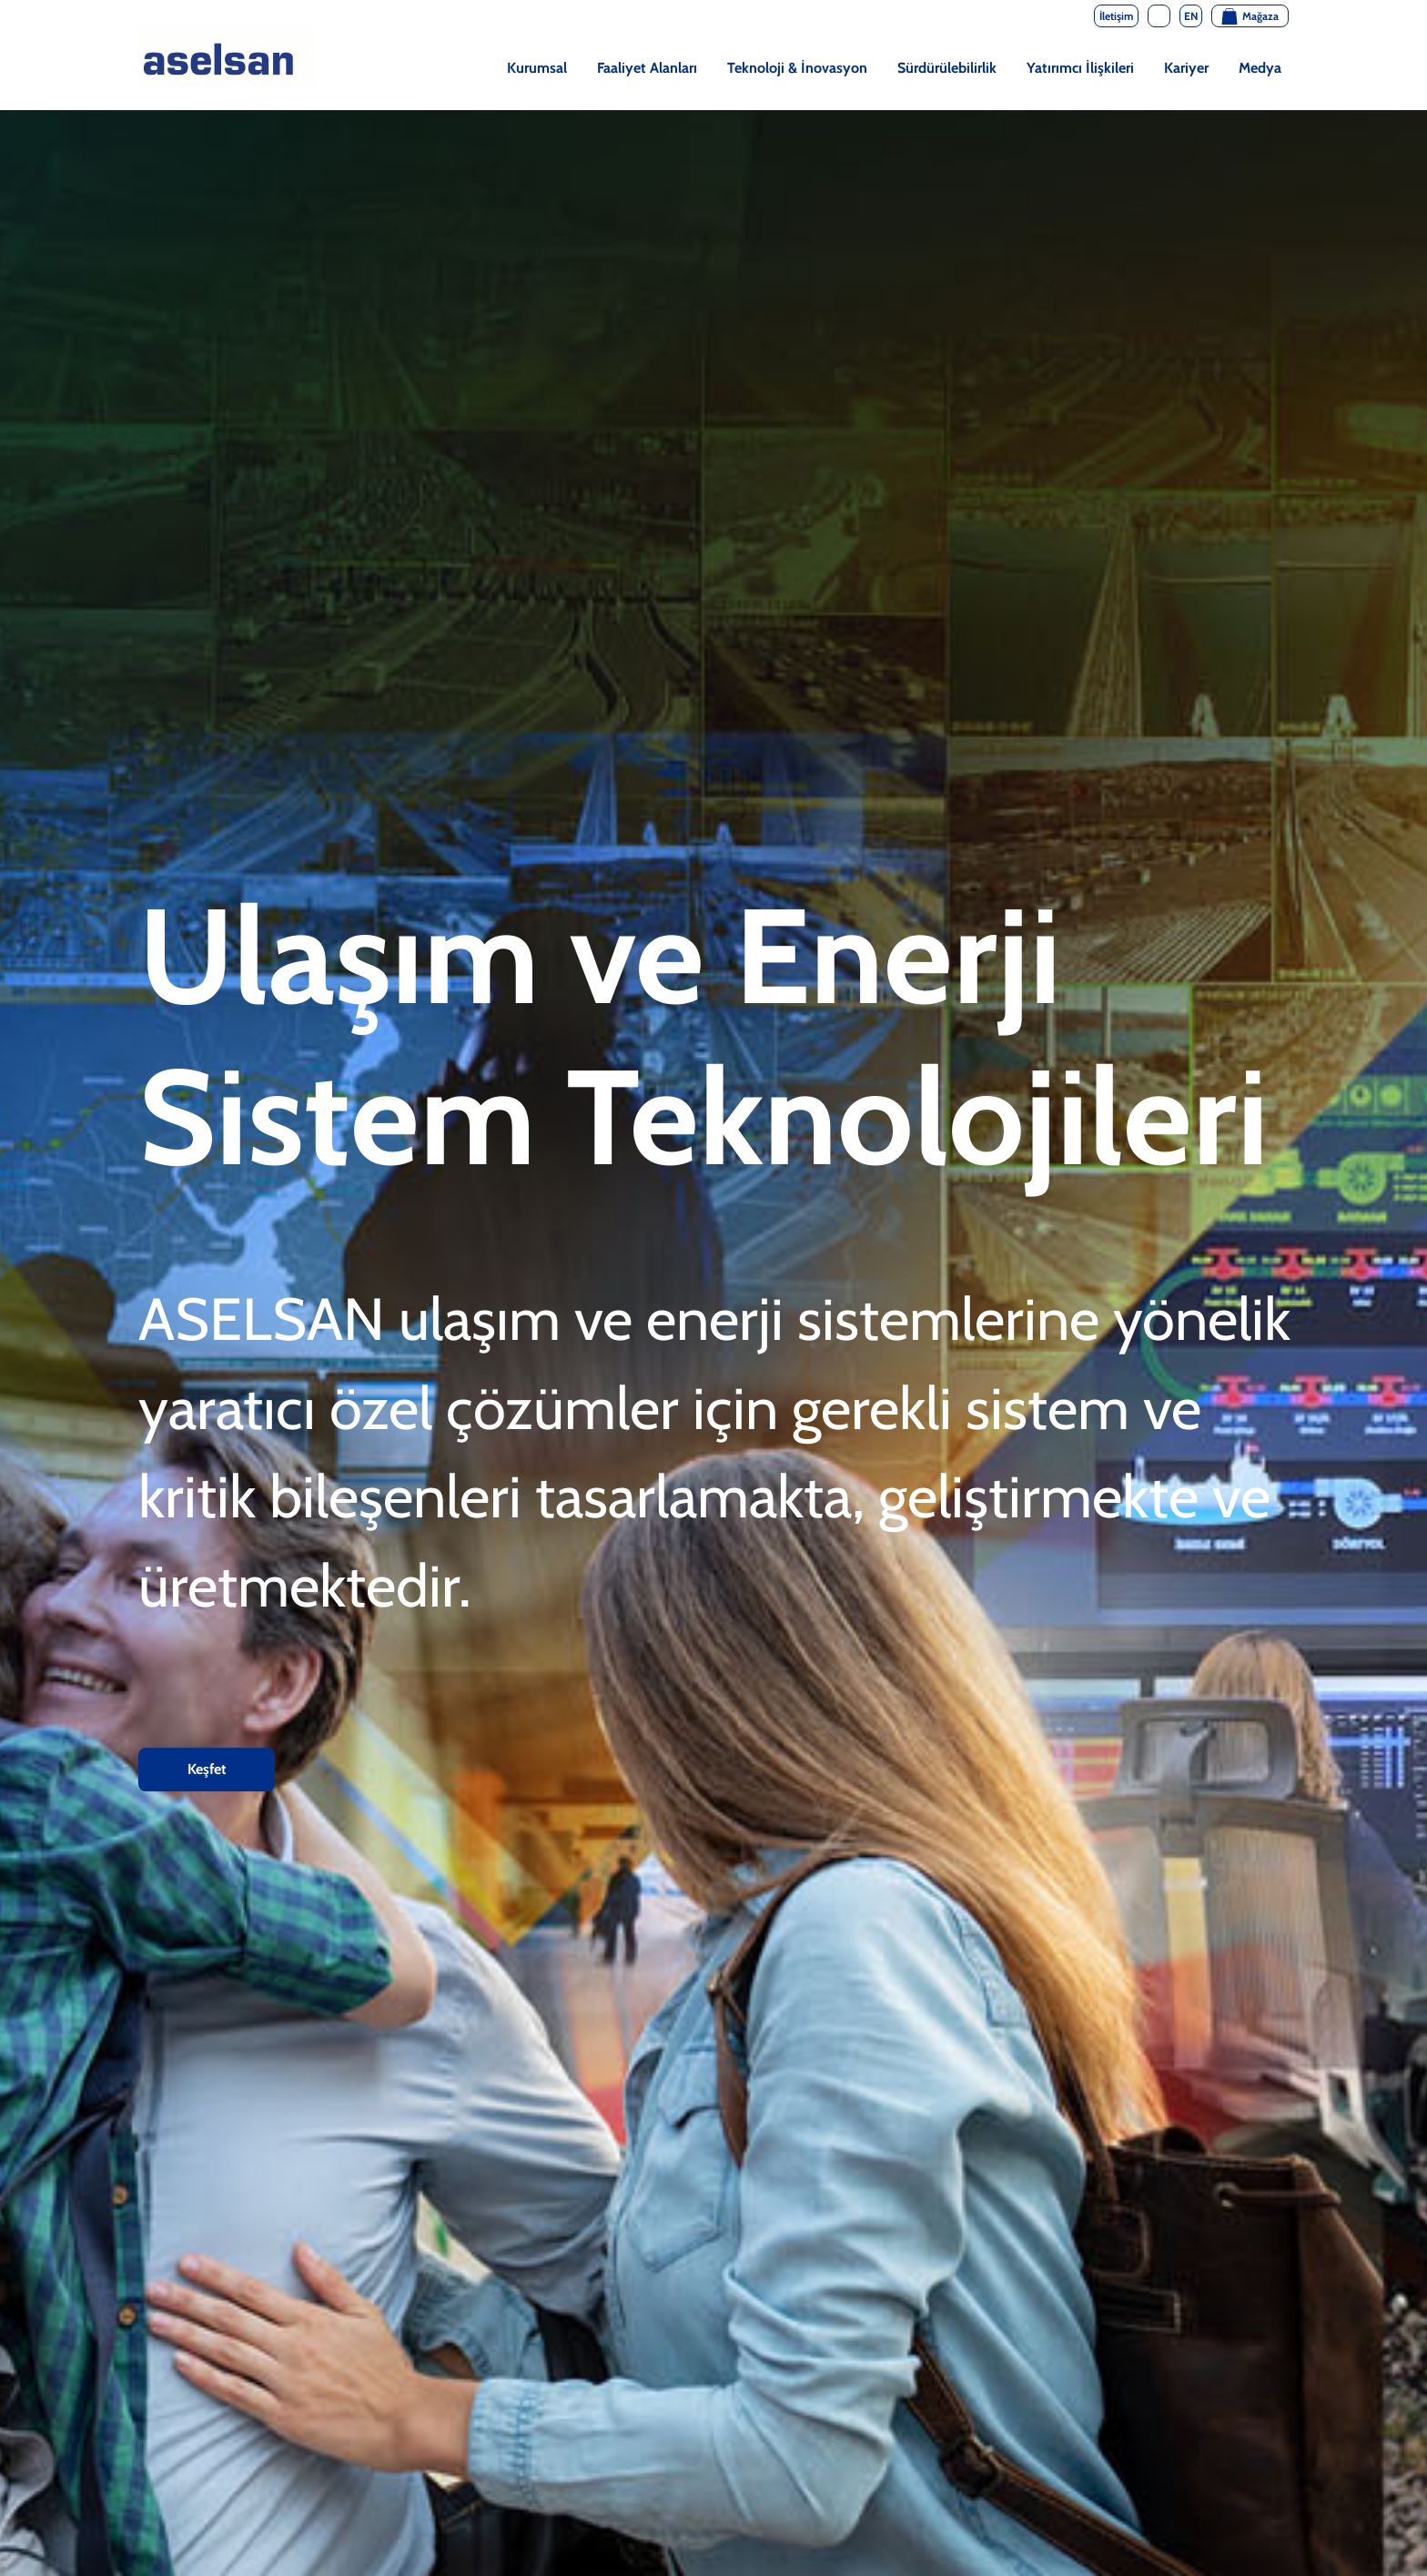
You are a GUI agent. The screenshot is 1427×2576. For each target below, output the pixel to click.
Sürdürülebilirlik (947, 67)
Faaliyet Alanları (647, 67)
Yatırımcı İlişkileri (1080, 67)
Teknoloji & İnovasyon (797, 67)
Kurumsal (537, 67)
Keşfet (207, 1769)
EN (1191, 16)
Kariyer (1186, 67)
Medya (1260, 67)
